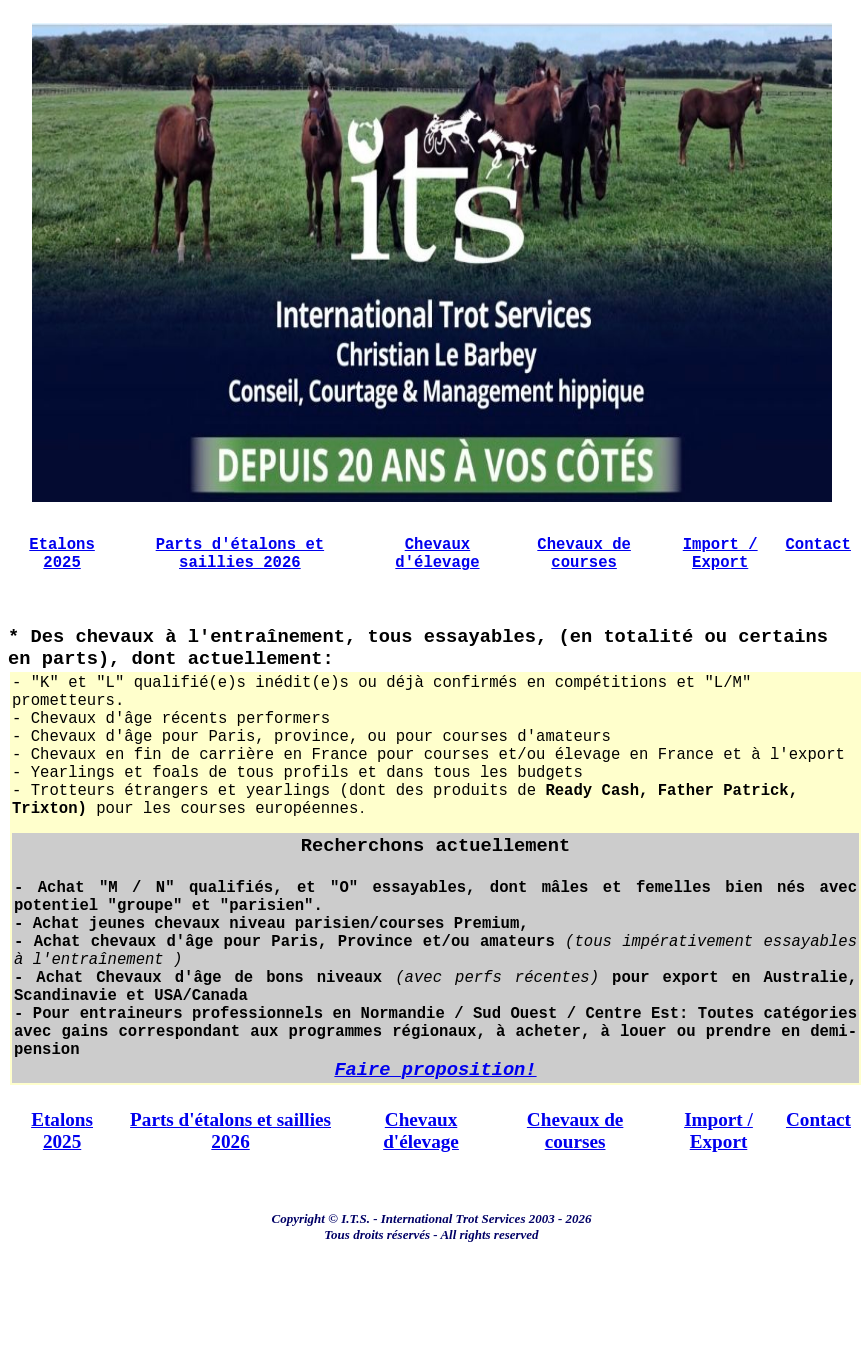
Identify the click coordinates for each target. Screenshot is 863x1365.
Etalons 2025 (62, 567)
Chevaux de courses (584, 567)
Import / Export (720, 567)
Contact (818, 556)
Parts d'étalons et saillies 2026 (240, 567)
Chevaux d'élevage (437, 567)
